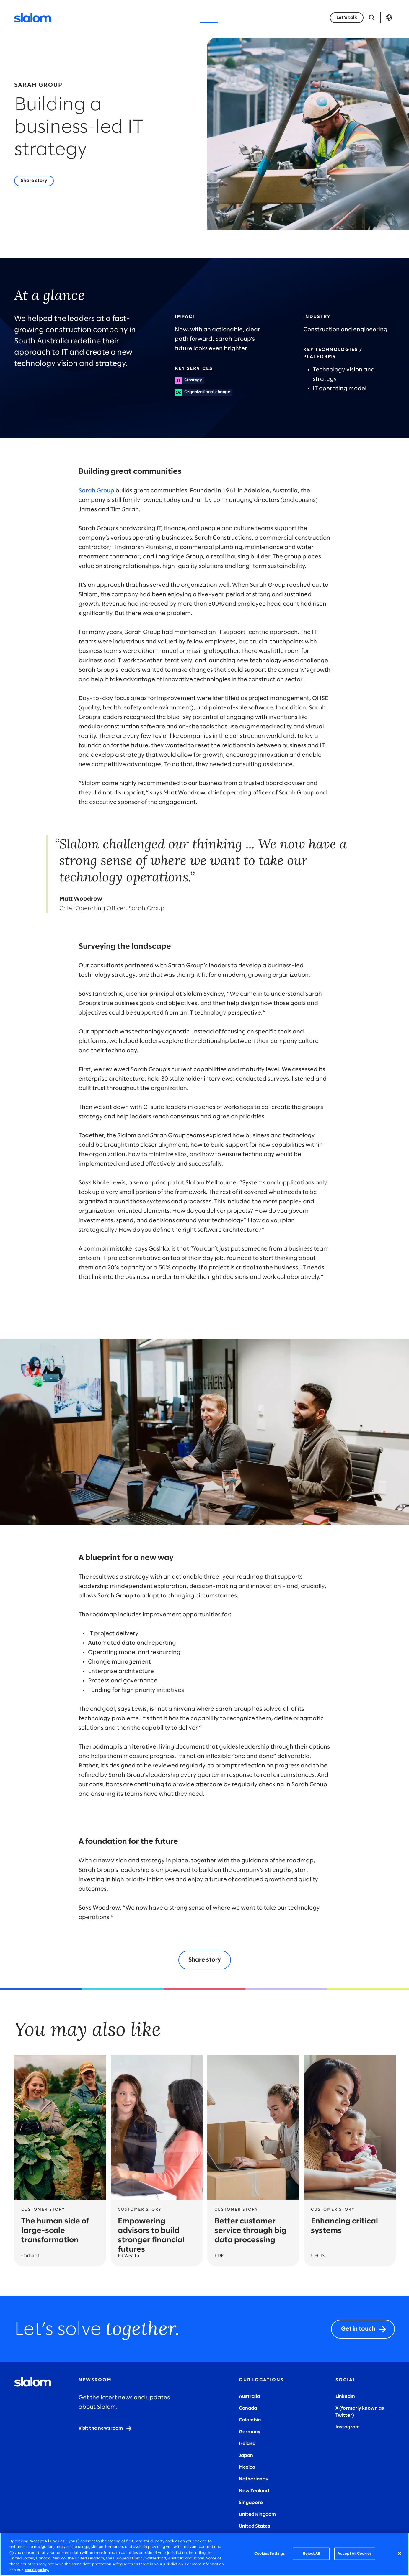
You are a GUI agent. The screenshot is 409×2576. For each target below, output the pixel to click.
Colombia (250, 2420)
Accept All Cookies (354, 2554)
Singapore (251, 2502)
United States (254, 2526)
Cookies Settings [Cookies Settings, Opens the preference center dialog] (269, 2554)
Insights (180, 17)
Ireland (247, 2443)
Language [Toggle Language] (389, 18)
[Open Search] (372, 18)
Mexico (247, 2467)
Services (114, 17)
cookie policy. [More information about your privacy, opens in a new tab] (37, 2570)
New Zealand (254, 2491)
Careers (277, 17)
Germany (249, 2432)
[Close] (399, 2553)
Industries (147, 17)
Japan (246, 2455)
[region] (204, 2554)
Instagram (347, 2427)
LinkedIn (345, 2396)
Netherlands (253, 2479)
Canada (248, 2408)
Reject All (311, 2554)
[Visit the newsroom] (105, 2428)
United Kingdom (257, 2514)
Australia (249, 2396)
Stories (209, 17)
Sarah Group (96, 491)
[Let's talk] (347, 17)
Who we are (242, 17)
